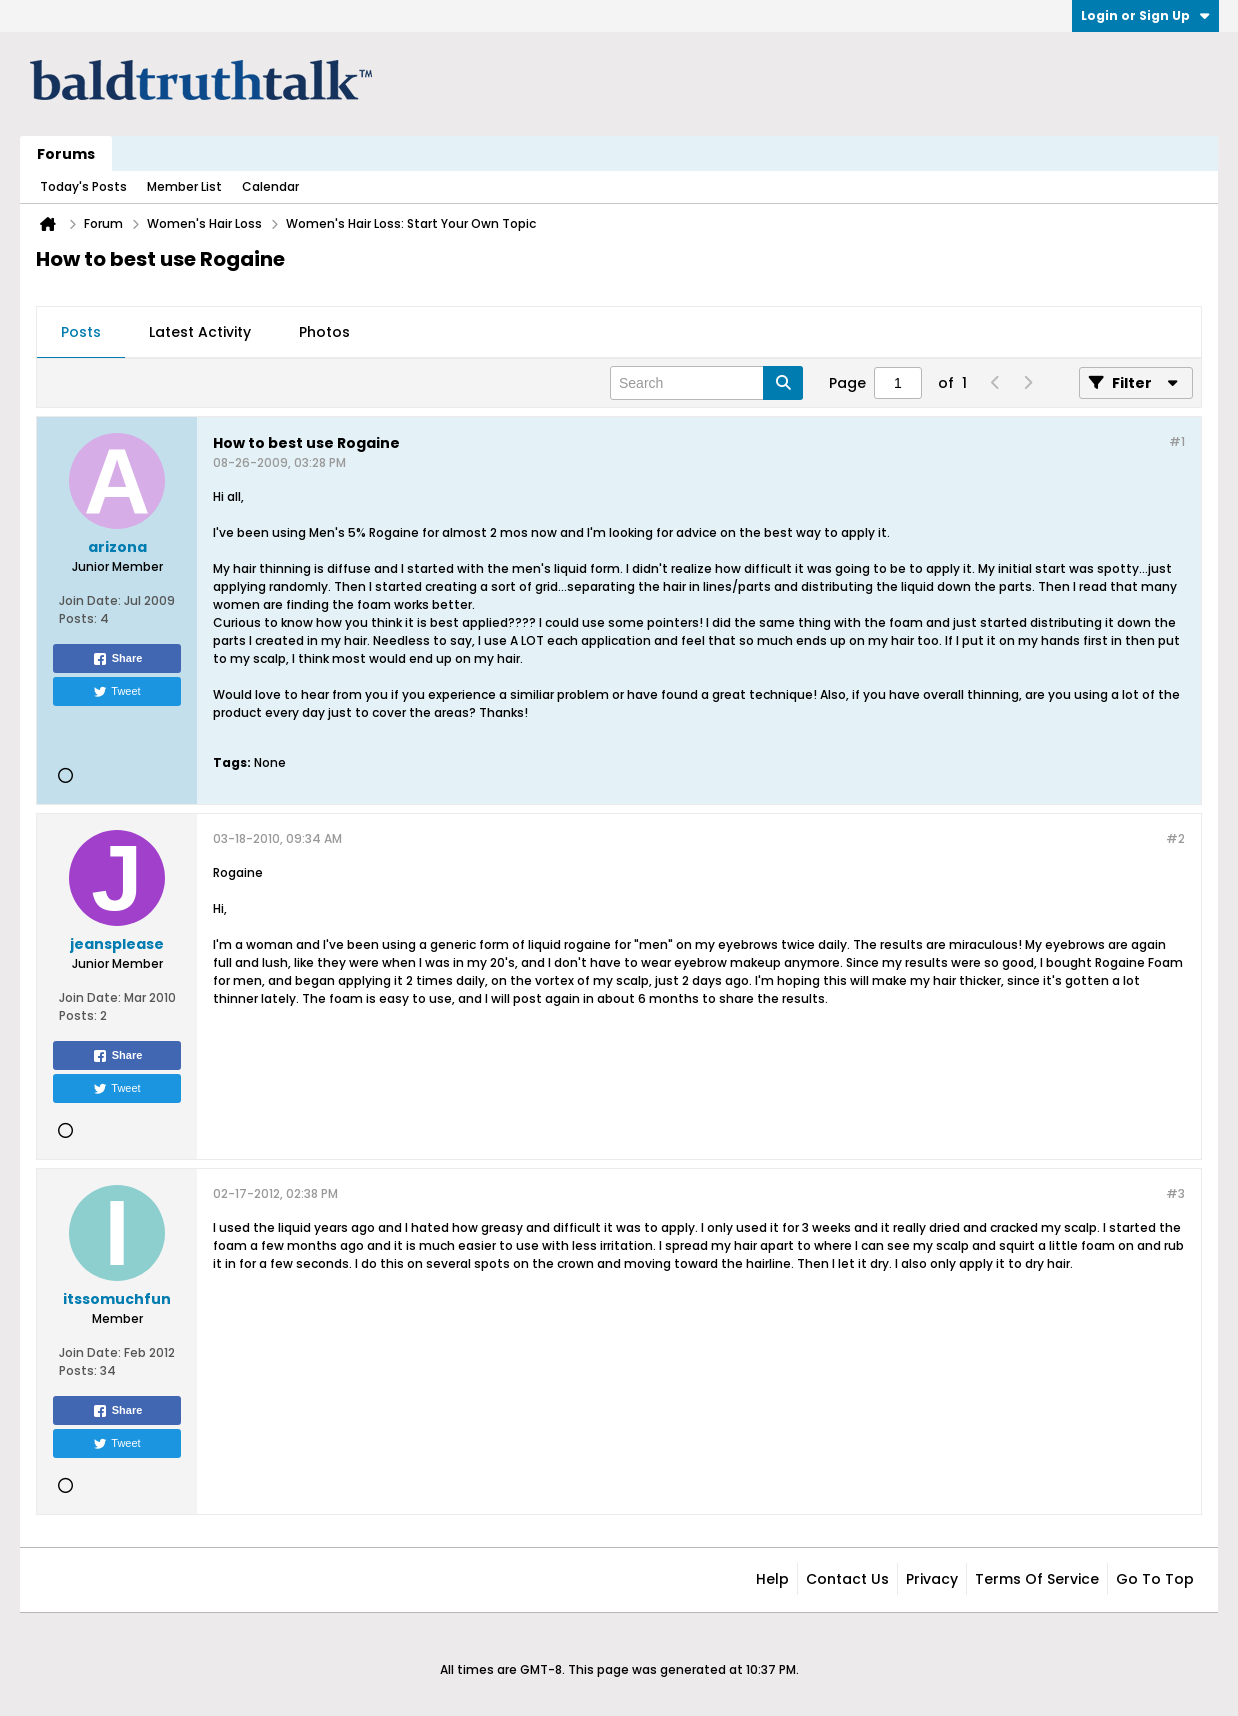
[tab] (81, 333)
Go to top (1155, 1579)
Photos (324, 332)
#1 (1177, 441)
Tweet (116, 692)
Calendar (270, 186)
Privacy (932, 1579)
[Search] (706, 383)
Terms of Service (1037, 1579)
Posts (81, 332)
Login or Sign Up (1145, 15)
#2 (1175, 838)
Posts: (78, 618)
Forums (66, 154)
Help (772, 1579)
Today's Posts (83, 186)
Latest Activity (200, 332)
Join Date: (90, 600)
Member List (184, 186)
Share (117, 659)
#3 (1175, 1193)
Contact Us (847, 1579)
